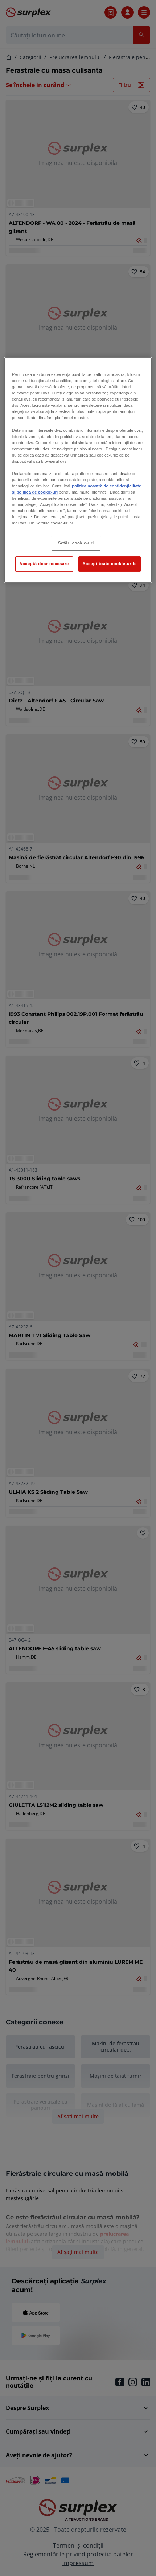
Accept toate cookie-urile (109, 564)
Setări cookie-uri (76, 543)
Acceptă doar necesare (44, 564)
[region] (78, 470)
